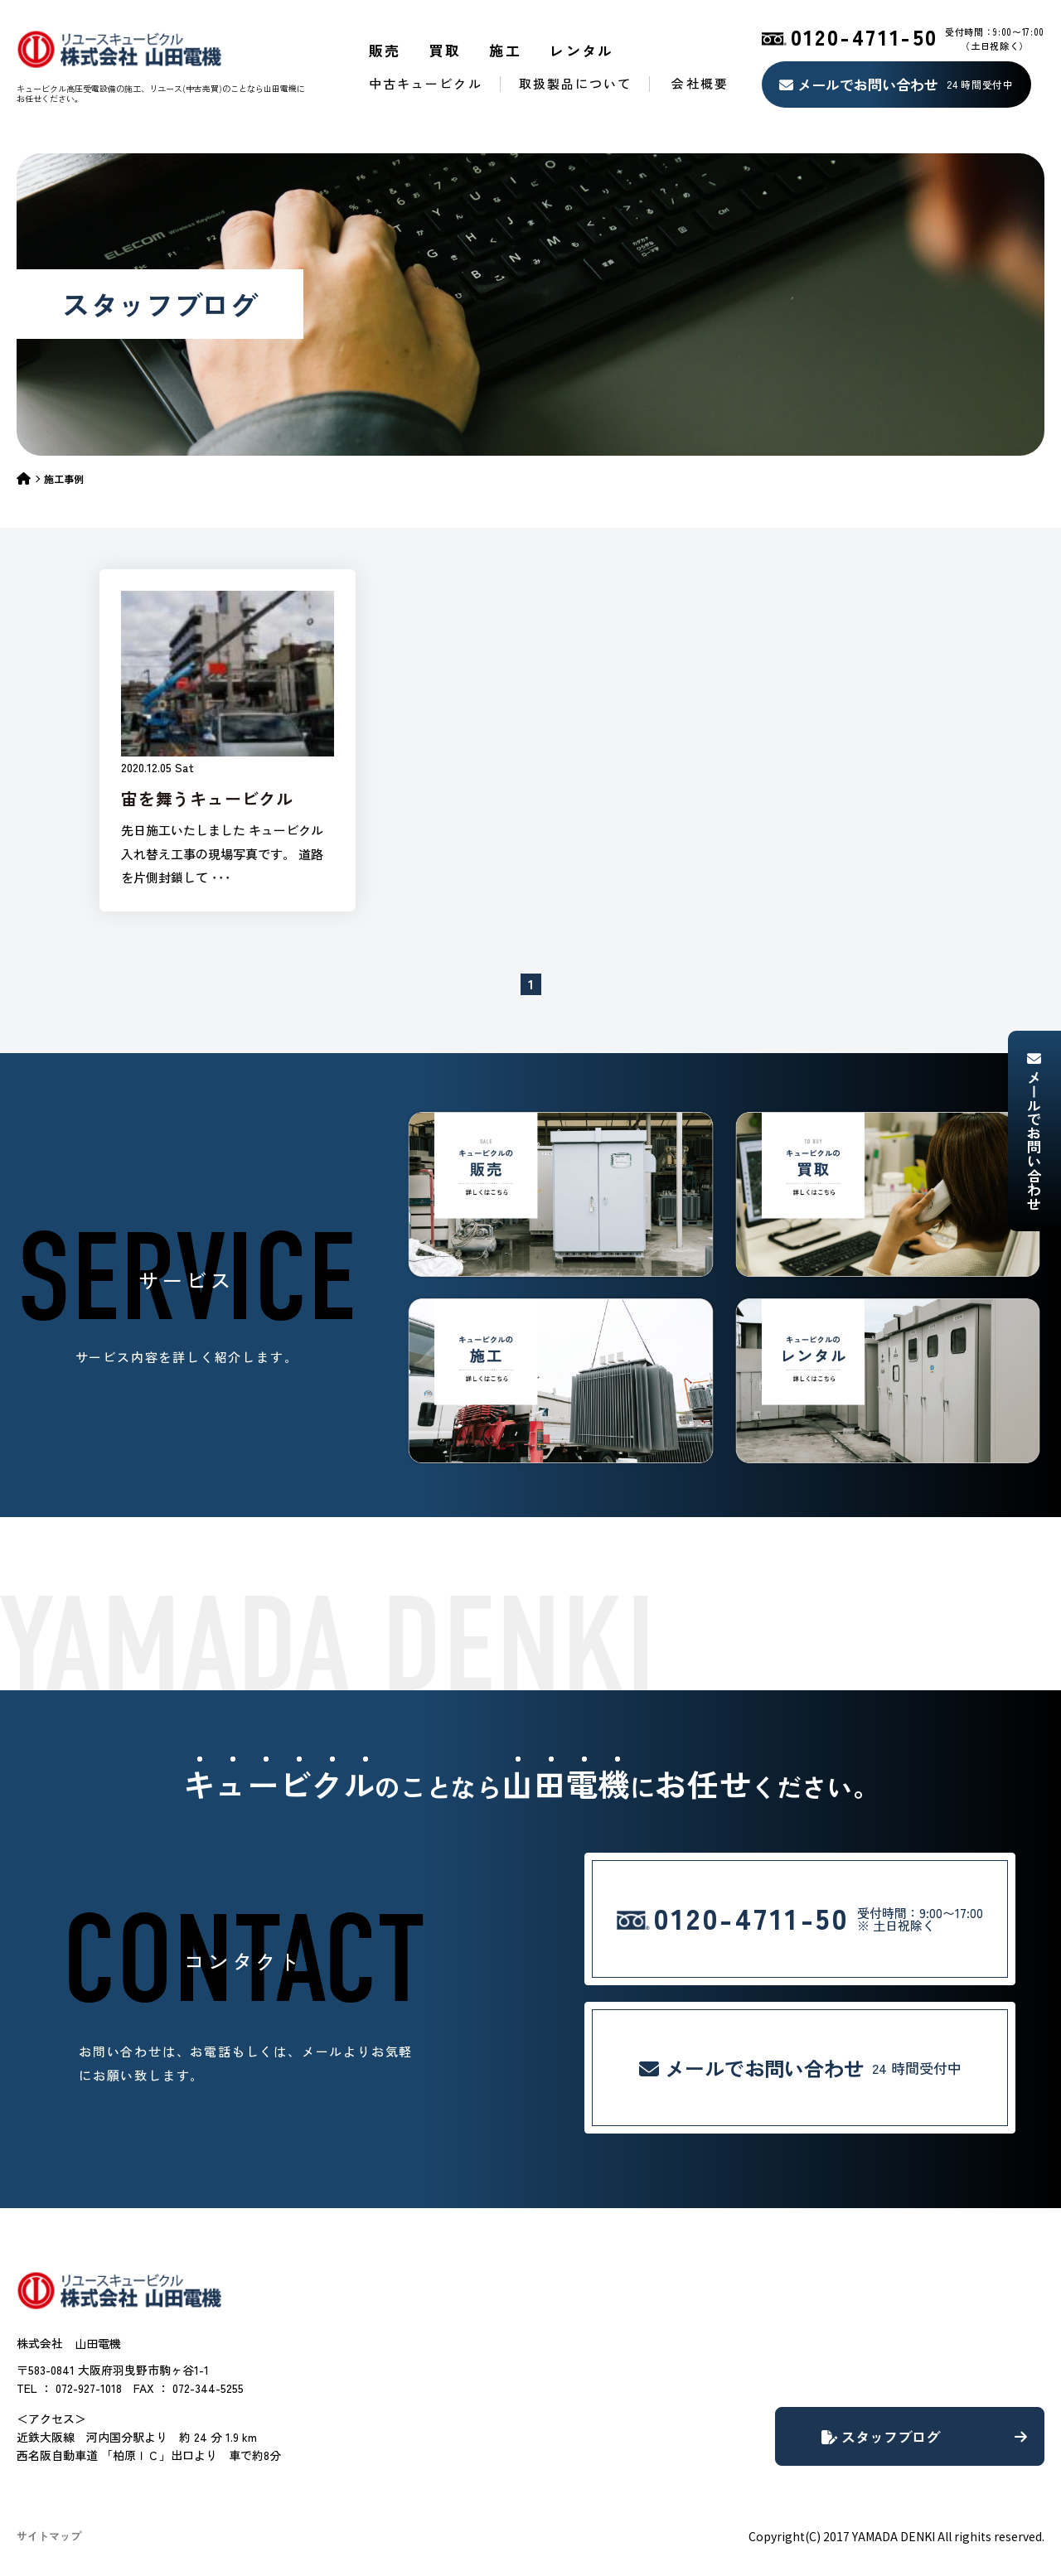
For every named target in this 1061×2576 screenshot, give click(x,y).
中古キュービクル (425, 83)
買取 (445, 50)
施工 (505, 50)
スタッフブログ (924, 2436)
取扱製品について (575, 83)
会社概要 (699, 83)
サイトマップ (49, 2536)
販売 (385, 50)
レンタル (582, 50)
